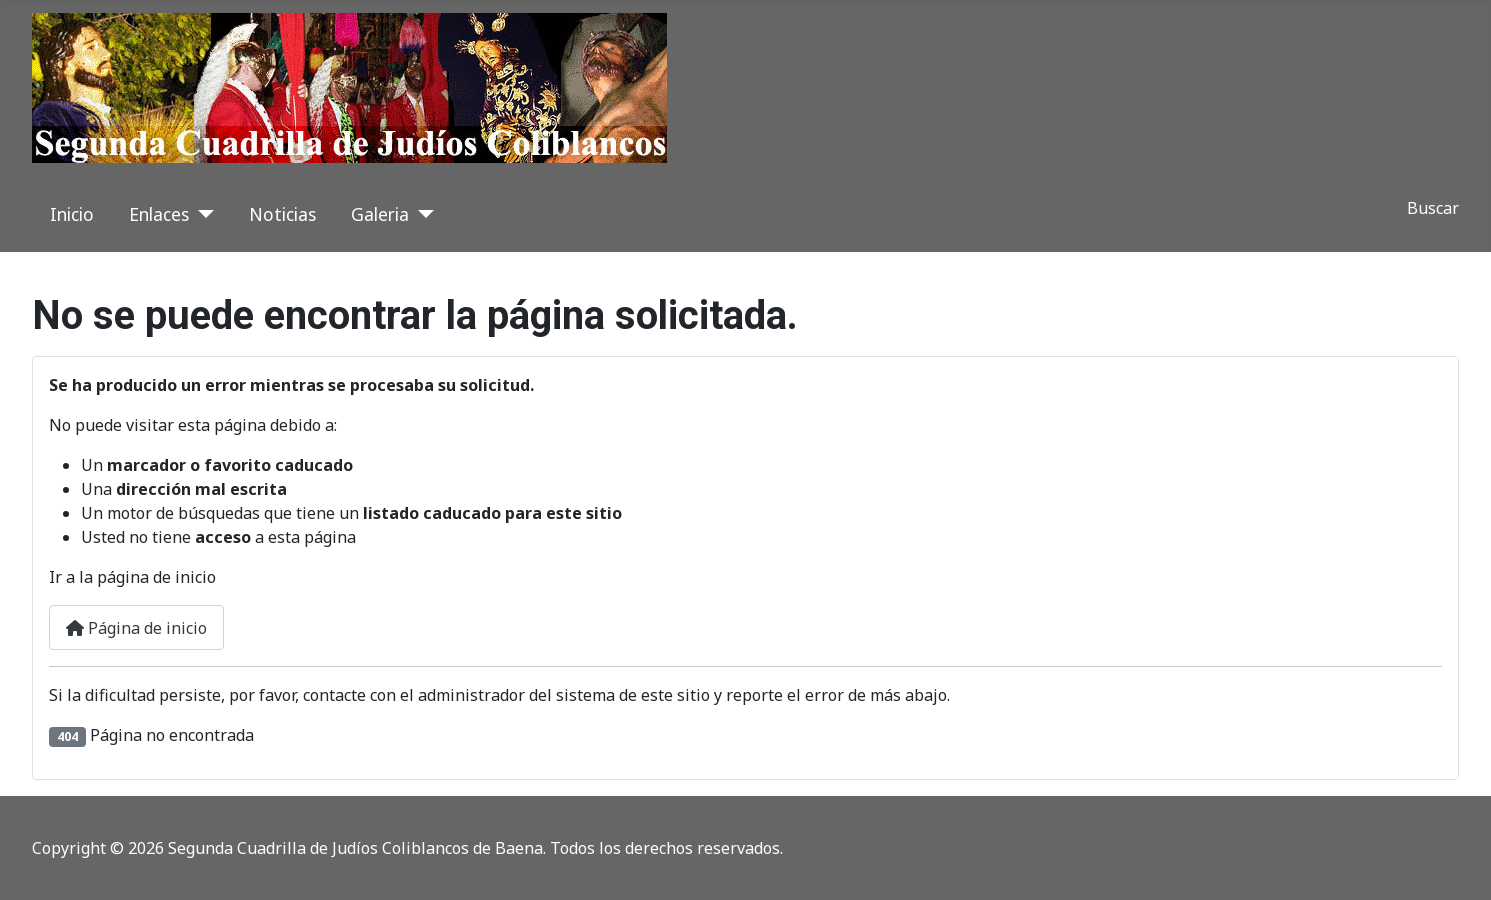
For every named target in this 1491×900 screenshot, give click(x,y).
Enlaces (159, 214)
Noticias (282, 214)
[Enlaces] (201, 214)
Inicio (72, 214)
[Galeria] (421, 214)
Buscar (1433, 208)
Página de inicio (136, 628)
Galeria (380, 214)
